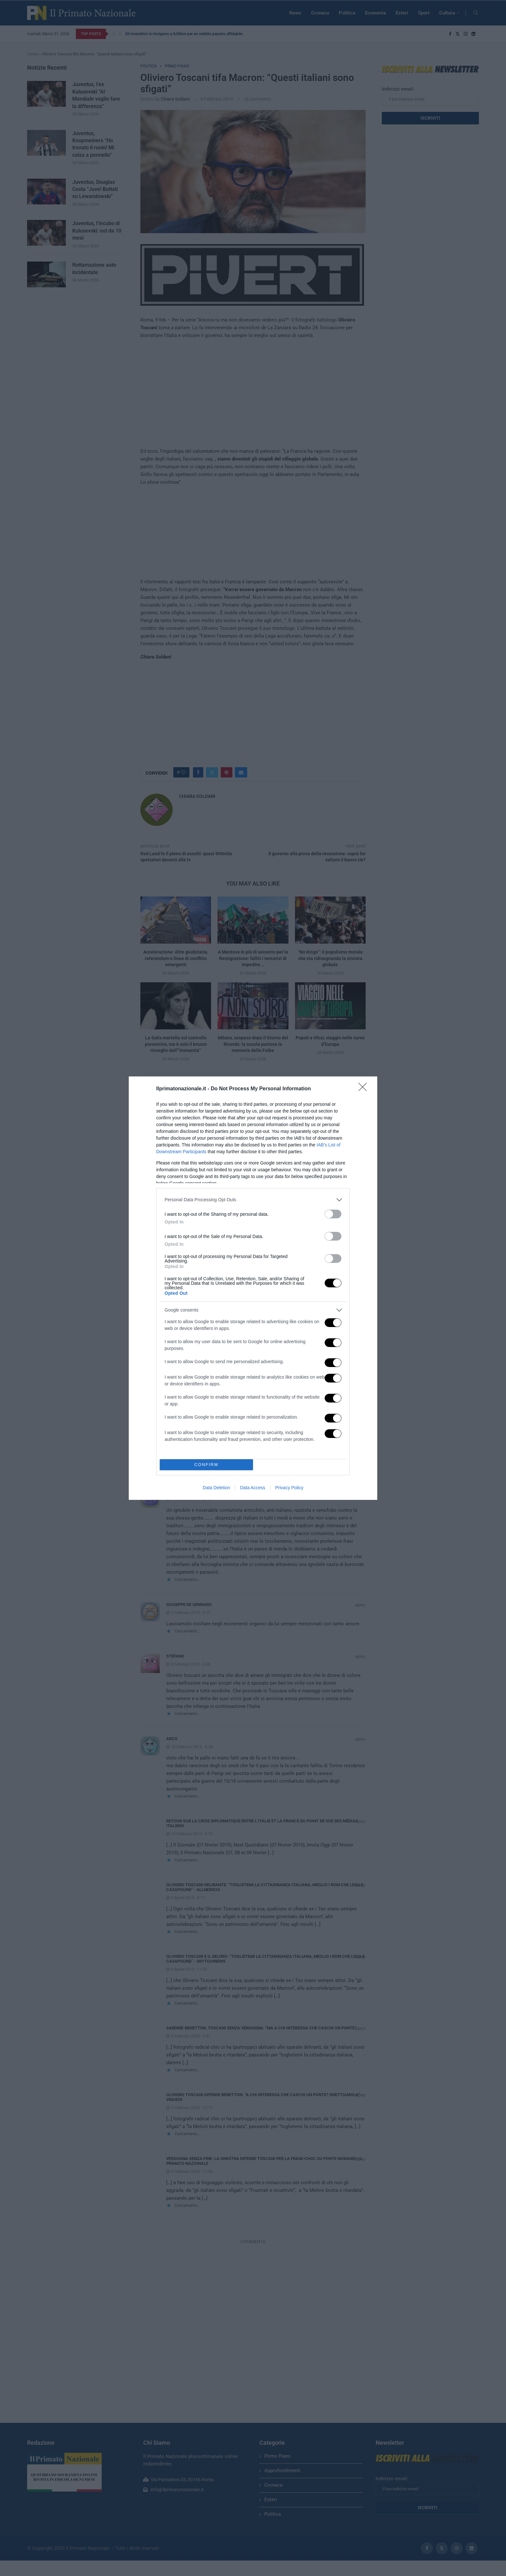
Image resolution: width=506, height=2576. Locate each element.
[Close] (365, 1089)
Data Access (252, 1487)
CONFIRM (206, 1464)
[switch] (333, 1214)
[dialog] (253, 1288)
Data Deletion (216, 1487)
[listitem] (253, 1199)
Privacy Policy (289, 1487)
